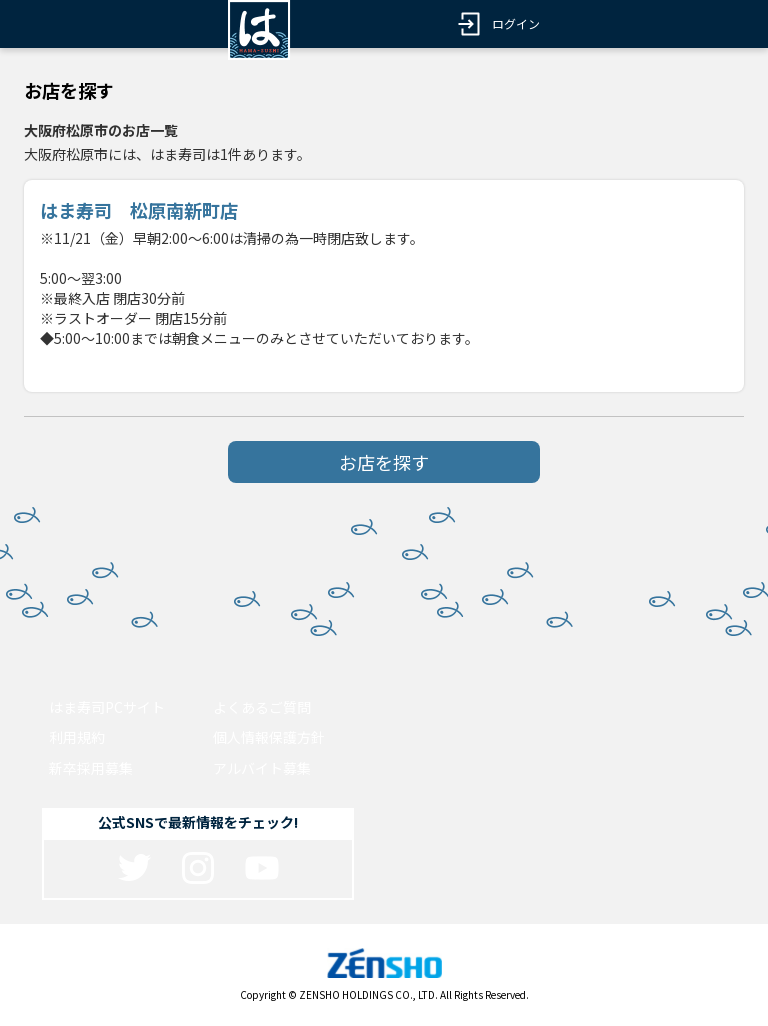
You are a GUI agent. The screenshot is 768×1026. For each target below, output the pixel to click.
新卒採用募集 (91, 768)
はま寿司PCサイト (107, 707)
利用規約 (77, 737)
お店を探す (384, 462)
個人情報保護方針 (269, 737)
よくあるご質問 (262, 707)
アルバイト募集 (262, 768)
